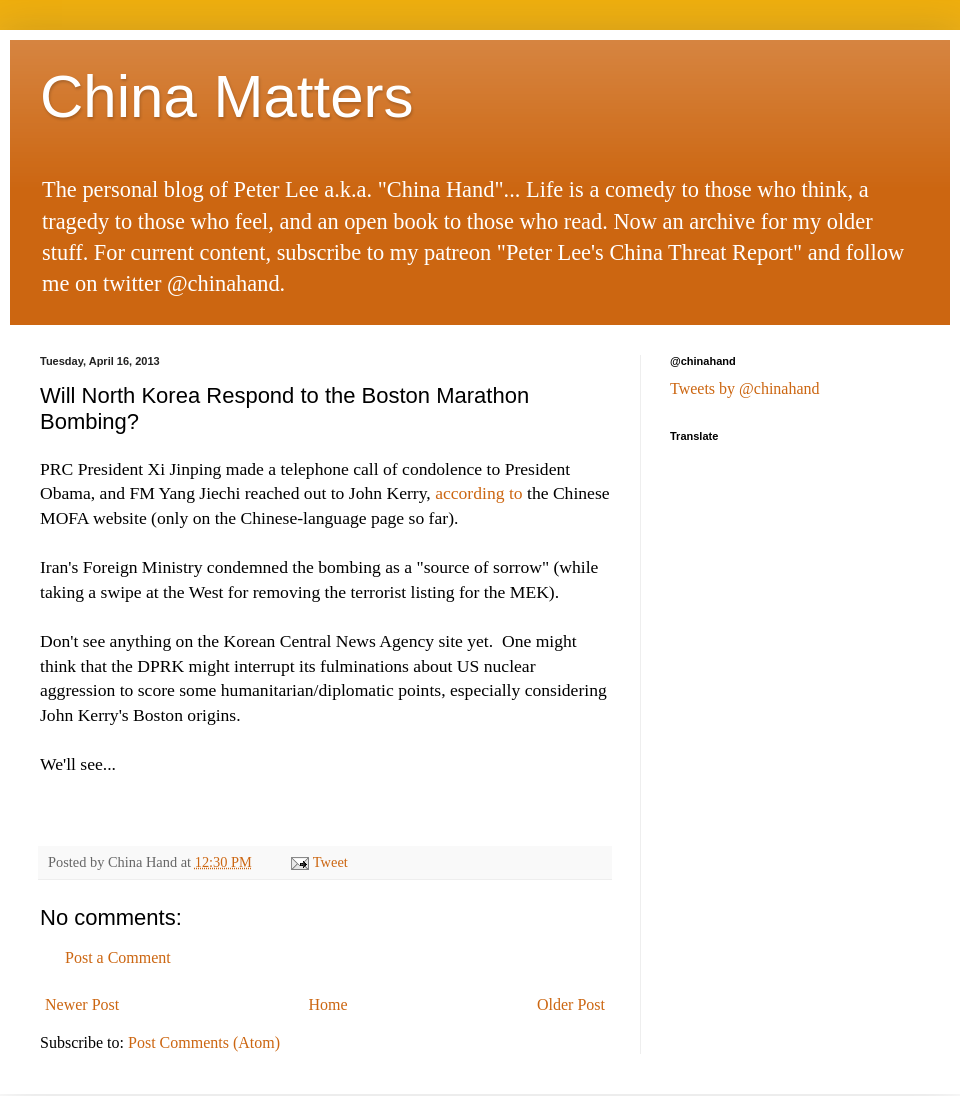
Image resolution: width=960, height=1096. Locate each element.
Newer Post (82, 1004)
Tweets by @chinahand (745, 388)
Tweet (330, 862)
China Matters (226, 96)
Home (328, 1004)
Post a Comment (118, 957)
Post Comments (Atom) (204, 1042)
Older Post (571, 1004)
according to (478, 493)
